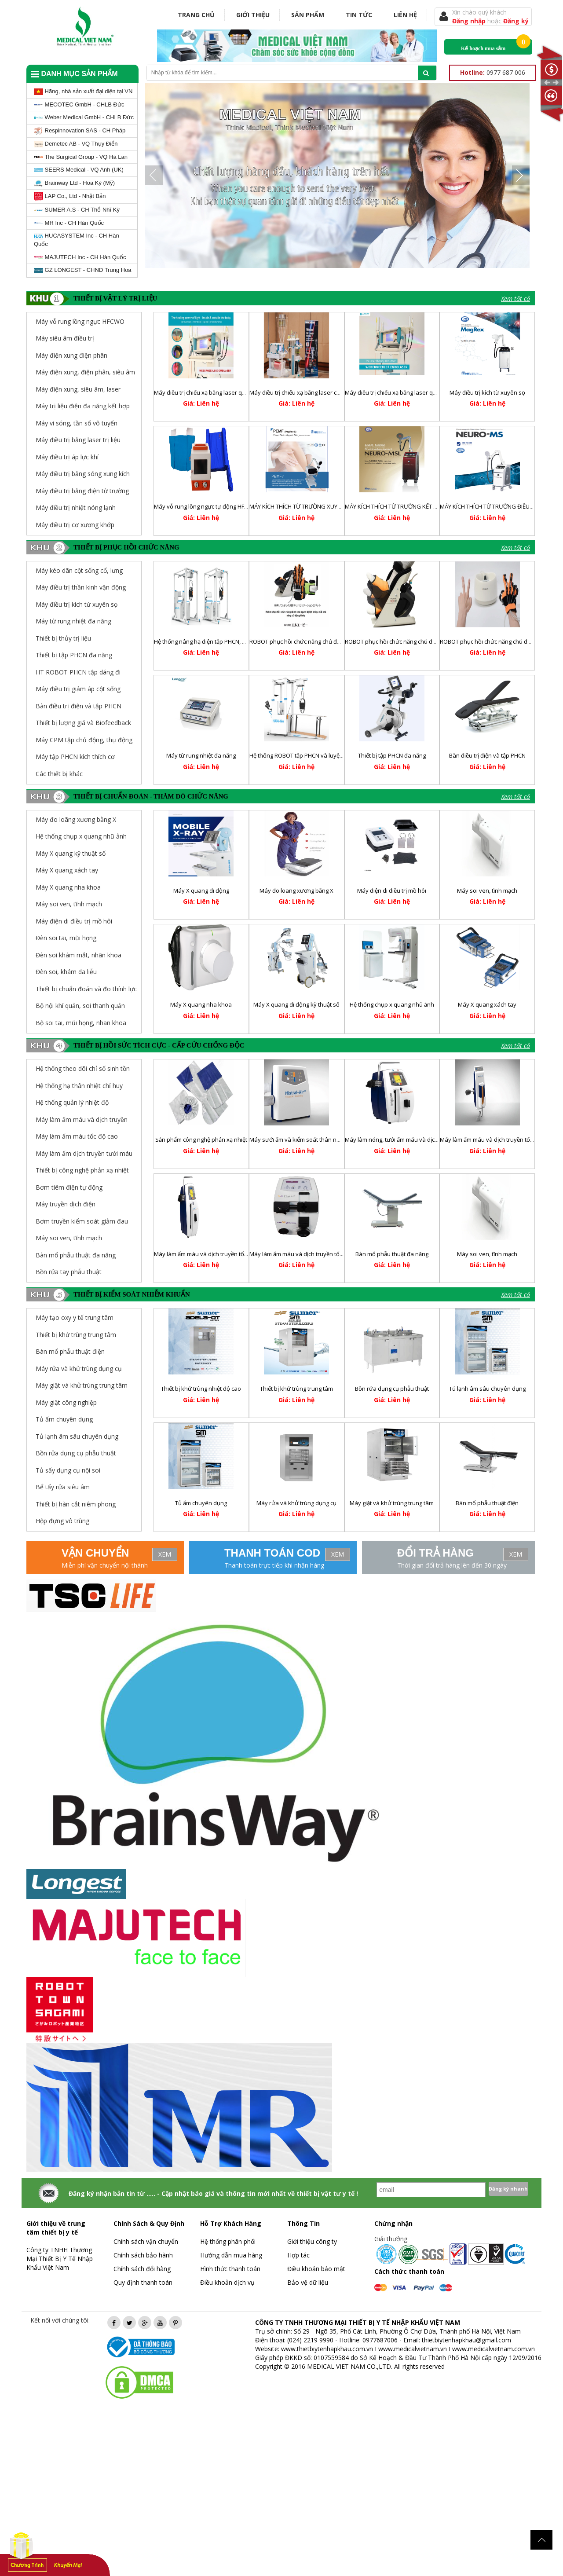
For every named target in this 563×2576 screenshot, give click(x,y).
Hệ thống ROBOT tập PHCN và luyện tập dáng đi (311, 755)
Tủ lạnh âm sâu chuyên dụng (487, 1388)
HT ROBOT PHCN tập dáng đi (78, 672)
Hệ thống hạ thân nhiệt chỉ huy (79, 1085)
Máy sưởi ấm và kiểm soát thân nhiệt (297, 1139)
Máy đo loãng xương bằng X (76, 819)
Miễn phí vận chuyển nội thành (105, 1565)
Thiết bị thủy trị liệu (63, 638)
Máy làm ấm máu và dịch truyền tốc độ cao (305, 1254)
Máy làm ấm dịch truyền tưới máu (84, 1153)
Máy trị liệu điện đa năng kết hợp (83, 406)
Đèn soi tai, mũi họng (66, 938)
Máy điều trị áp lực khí (67, 457)
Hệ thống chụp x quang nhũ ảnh (81, 836)
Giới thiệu (253, 15)
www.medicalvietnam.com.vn (493, 2349)
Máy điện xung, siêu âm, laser (78, 389)
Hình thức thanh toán (230, 2269)
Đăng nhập (469, 21)
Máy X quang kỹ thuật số (71, 853)
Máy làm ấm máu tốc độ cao (77, 1136)
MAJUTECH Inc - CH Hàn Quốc (80, 257)
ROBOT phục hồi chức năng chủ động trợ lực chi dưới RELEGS (425, 641)
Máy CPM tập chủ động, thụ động (84, 740)
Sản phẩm (307, 15)
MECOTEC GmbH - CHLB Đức (79, 104)
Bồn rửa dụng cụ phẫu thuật (392, 1388)
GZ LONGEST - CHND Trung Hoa (83, 270)
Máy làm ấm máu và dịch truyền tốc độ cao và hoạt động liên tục (238, 1254)
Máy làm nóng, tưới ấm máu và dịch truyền (401, 1139)
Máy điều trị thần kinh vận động (81, 587)
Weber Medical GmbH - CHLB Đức (84, 117)
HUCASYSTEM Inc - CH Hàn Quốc (76, 239)
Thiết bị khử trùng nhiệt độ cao (201, 1388)
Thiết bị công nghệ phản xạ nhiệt (82, 1170)
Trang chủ (196, 15)
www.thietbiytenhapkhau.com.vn (327, 2349)
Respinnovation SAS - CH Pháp (79, 131)
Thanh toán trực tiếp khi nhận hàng (274, 1565)
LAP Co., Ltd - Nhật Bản (70, 196)
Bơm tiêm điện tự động (69, 1187)
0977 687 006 (492, 72)
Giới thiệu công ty (312, 2241)
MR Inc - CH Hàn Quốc (69, 223)
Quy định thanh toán (142, 2282)
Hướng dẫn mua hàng (231, 2255)
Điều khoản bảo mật (316, 2269)
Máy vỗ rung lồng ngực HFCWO (80, 321)
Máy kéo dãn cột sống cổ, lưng (79, 570)
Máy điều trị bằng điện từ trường (82, 491)
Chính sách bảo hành (143, 2255)
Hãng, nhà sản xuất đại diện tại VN (83, 91)
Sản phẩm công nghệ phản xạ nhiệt (201, 1139)
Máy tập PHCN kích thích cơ (75, 756)
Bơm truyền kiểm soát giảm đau (82, 1221)
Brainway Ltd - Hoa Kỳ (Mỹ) (74, 183)
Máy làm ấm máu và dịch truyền (82, 1119)
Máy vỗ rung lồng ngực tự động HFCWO (205, 506)
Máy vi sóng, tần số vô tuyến (76, 423)
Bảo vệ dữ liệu (307, 2282)
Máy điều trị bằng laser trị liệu (78, 440)
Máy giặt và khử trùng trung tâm (392, 1503)
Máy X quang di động (201, 890)
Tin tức (359, 15)
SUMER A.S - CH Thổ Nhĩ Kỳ (77, 209)
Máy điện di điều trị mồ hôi (74, 921)
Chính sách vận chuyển (145, 2241)
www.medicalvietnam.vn (412, 2349)
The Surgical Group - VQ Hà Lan (81, 157)
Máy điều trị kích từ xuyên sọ (487, 392)
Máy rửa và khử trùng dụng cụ (296, 1503)
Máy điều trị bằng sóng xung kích (83, 473)
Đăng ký (516, 21)
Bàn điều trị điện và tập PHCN (78, 706)
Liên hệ (405, 15)
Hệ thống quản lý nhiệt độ (72, 1102)
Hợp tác (298, 2255)
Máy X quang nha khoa (68, 887)
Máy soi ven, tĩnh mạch (69, 904)
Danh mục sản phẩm (74, 73)
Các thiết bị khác (59, 774)
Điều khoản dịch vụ (227, 2282)
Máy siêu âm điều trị (65, 338)
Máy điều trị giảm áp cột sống (78, 689)
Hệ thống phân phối (228, 2241)
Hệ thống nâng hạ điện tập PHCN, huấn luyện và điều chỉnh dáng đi (241, 641)
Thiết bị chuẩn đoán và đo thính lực (86, 989)
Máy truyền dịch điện (65, 1204)
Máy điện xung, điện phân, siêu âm (85, 372)
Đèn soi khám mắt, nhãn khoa (78, 955)
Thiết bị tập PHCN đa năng (74, 655)
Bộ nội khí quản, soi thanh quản (80, 1005)
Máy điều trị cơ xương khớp (75, 524)
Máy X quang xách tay (67, 870)
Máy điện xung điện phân (71, 355)
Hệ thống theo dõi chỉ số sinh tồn (83, 1068)
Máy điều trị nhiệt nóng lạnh (76, 507)
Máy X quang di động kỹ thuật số (296, 1004)
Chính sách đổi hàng (142, 2269)
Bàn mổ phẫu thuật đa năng (76, 1255)
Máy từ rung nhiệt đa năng (73, 621)
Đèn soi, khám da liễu (66, 971)
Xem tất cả (515, 298)
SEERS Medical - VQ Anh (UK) (79, 169)
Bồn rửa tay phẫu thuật (69, 1272)
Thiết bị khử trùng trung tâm (296, 1388)
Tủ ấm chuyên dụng (201, 1503)
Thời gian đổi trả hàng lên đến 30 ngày (452, 1565)
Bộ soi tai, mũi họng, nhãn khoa (81, 1023)
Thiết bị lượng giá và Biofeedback (83, 722)
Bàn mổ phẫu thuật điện (487, 1503)
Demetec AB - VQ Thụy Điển (75, 143)
